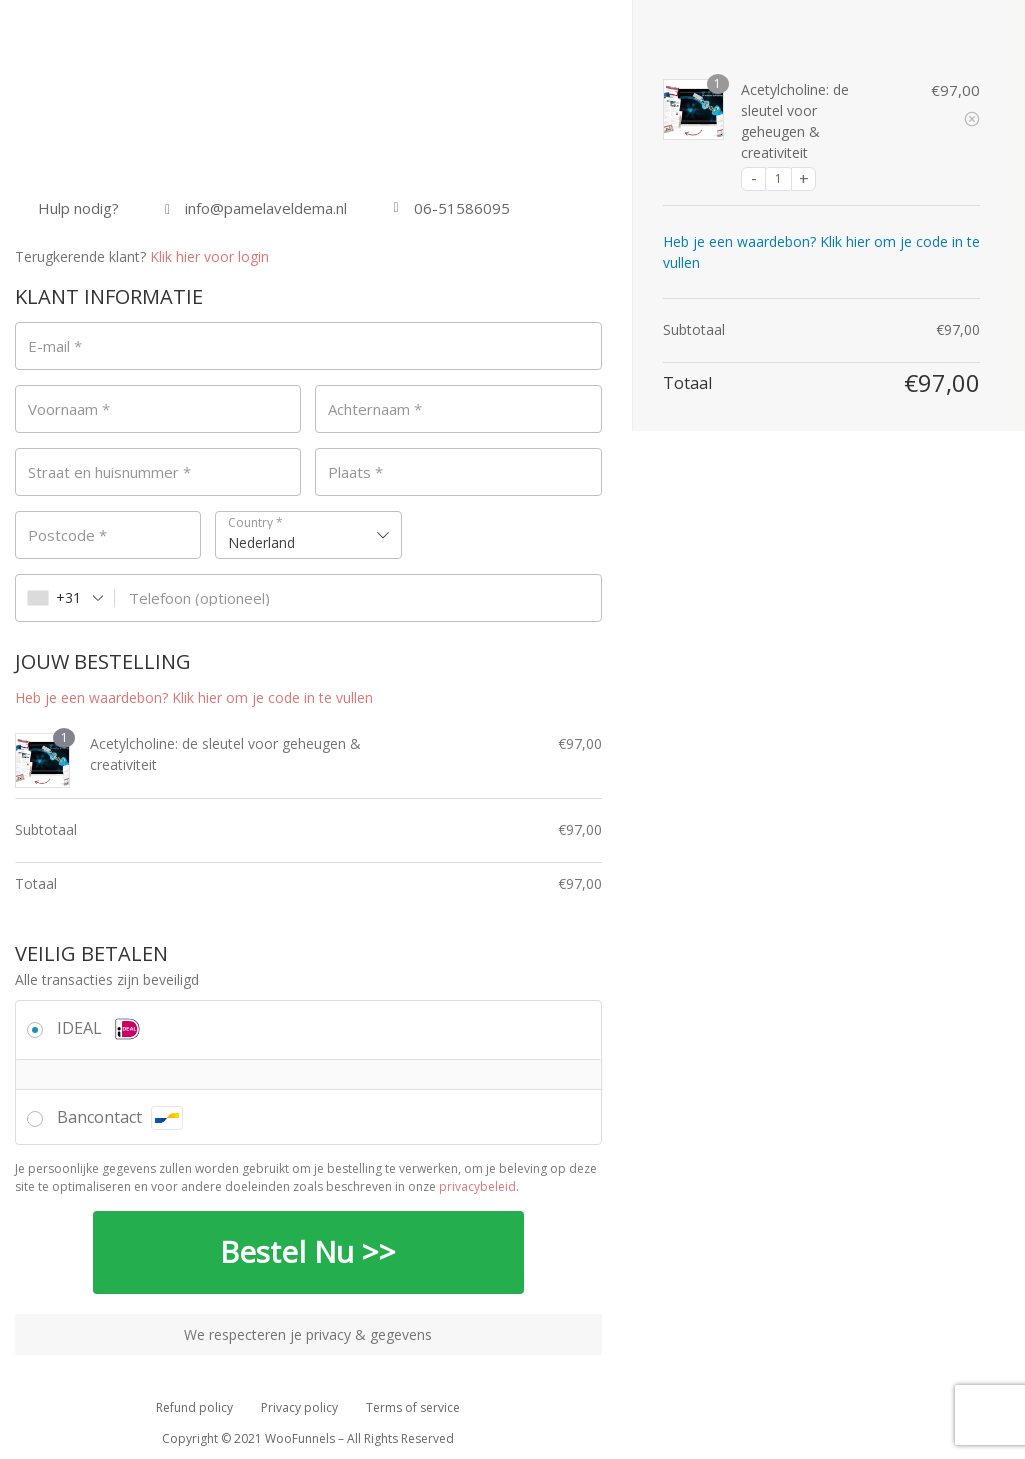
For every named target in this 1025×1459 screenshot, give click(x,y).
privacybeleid (477, 1186)
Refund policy (194, 1407)
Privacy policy (299, 1407)
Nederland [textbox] (261, 542)
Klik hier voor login (209, 256)
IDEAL (100, 1028)
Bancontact (120, 1117)
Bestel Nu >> (308, 1252)
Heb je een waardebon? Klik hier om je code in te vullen (194, 697)
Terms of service (413, 1407)
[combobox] (308, 535)
